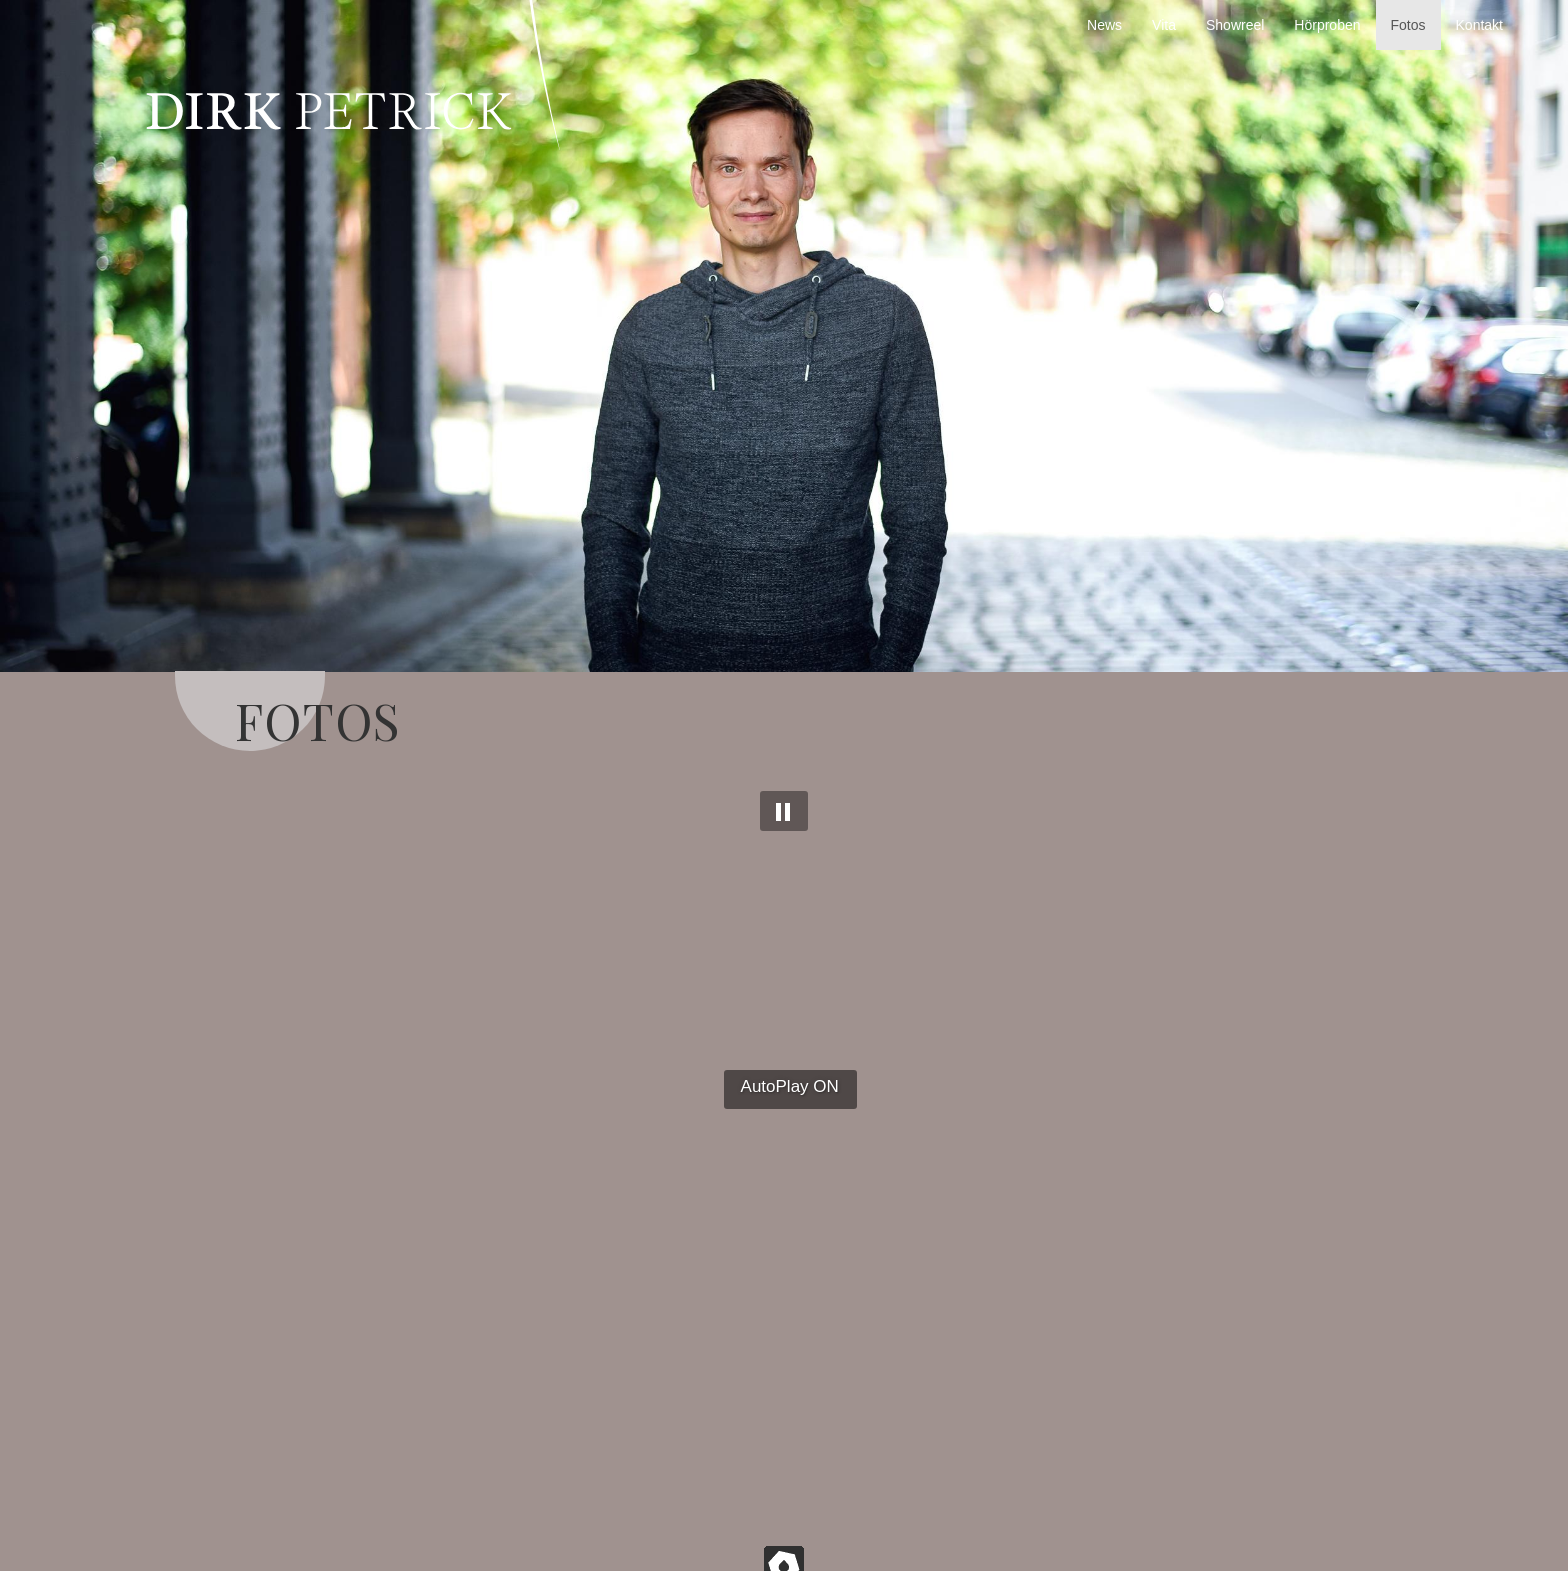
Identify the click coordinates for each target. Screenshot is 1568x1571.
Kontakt (1479, 25)
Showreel (1235, 25)
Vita (1164, 25)
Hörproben (1327, 25)
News (1104, 25)
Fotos (1408, 25)
